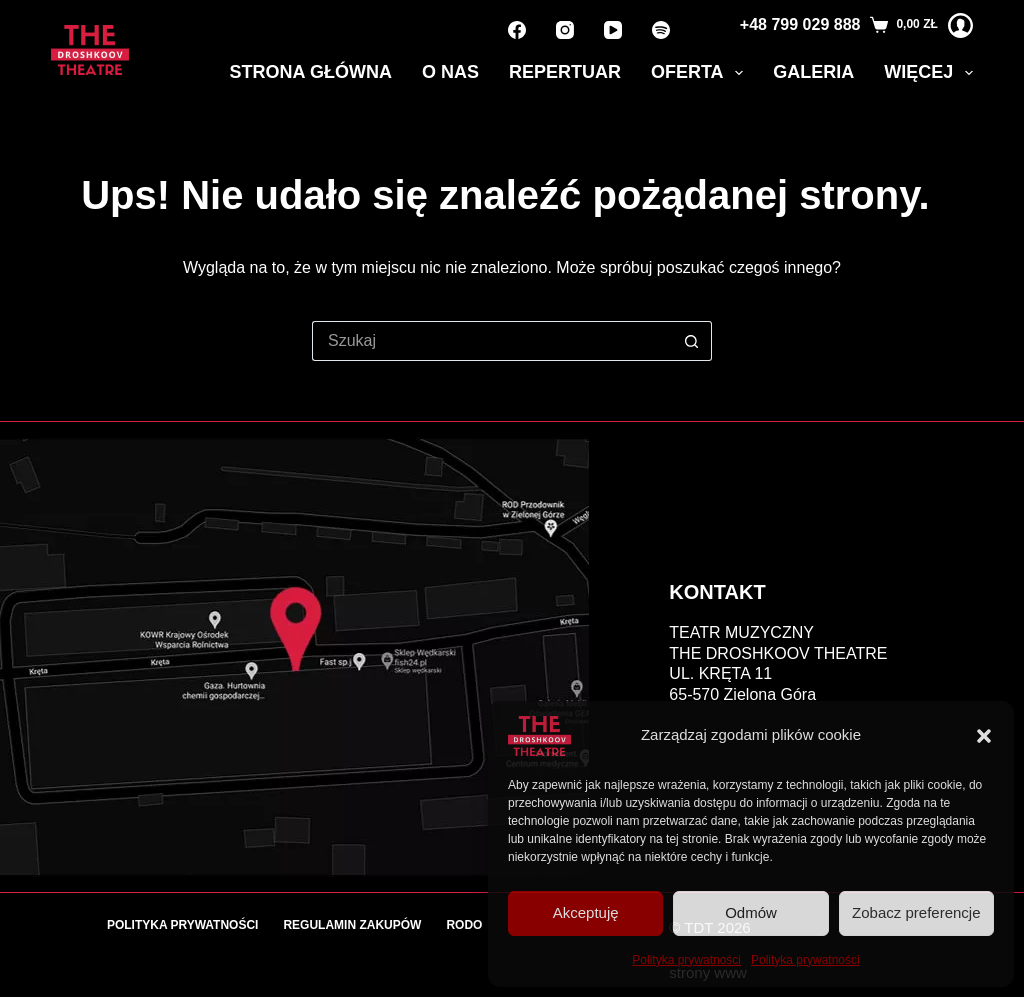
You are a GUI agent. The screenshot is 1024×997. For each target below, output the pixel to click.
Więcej (928, 73)
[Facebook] (517, 30)
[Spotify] (661, 30)
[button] (984, 736)
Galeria (813, 72)
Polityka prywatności (686, 960)
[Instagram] (565, 30)
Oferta (701, 73)
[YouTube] (613, 30)
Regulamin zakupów (352, 925)
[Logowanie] (960, 25)
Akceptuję (586, 912)
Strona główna (311, 72)
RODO (464, 925)
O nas (450, 72)
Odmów (751, 912)
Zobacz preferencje (916, 912)
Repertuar (565, 72)
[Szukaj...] (492, 341)
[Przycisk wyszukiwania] (692, 341)
